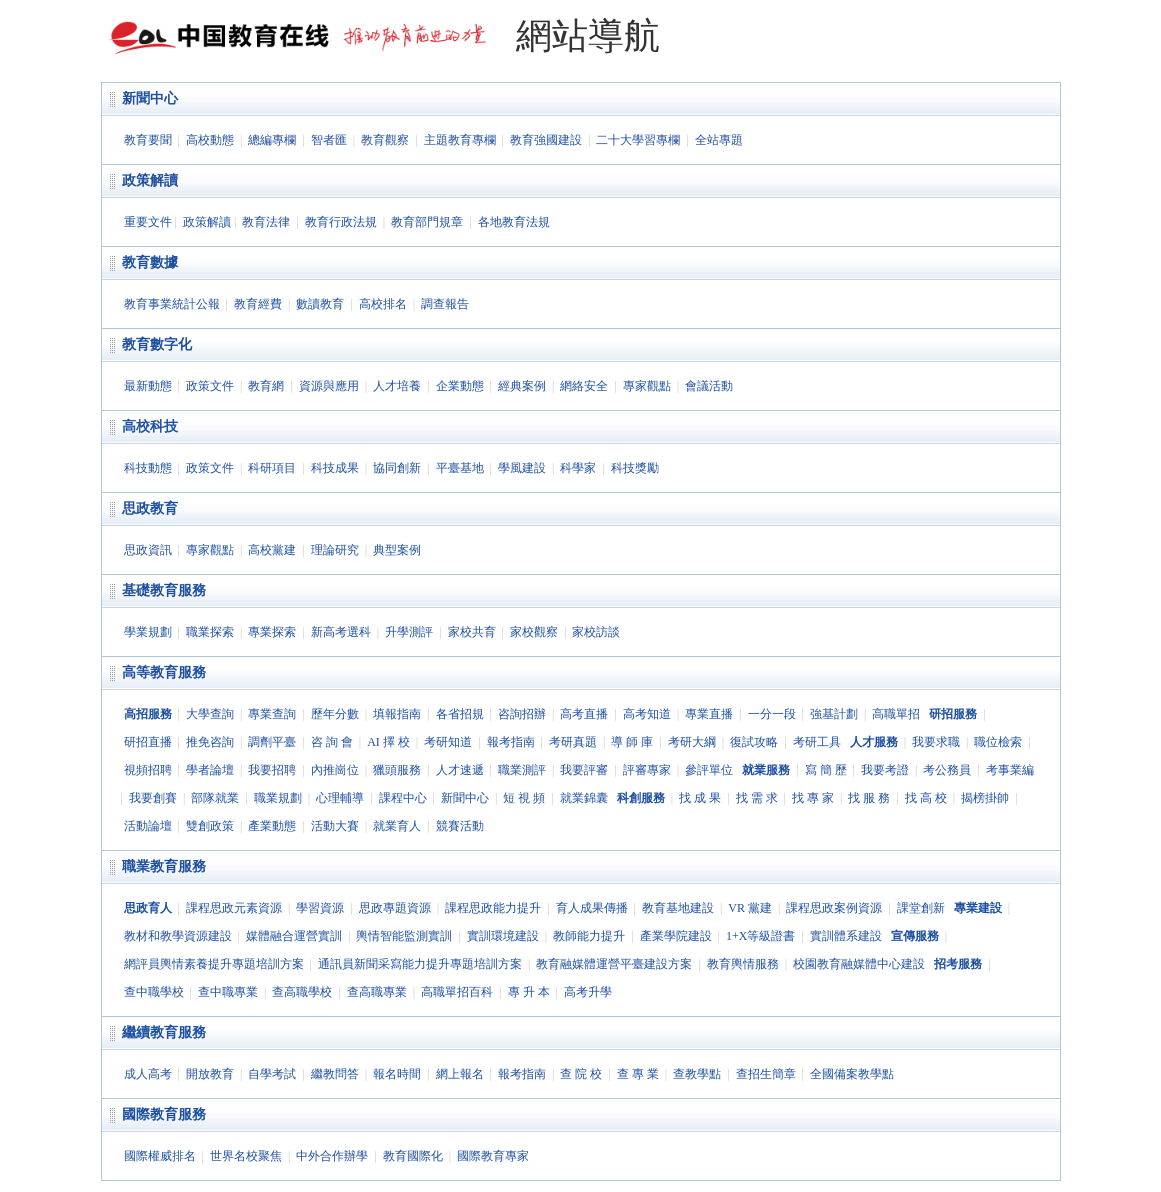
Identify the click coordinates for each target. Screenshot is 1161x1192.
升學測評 (409, 632)
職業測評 (522, 770)
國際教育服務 (164, 1114)
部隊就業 (215, 798)
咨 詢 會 (332, 742)
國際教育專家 (493, 1156)
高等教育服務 (164, 672)
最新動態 (148, 386)
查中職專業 (228, 992)
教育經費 (258, 304)
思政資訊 (148, 550)
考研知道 (448, 742)
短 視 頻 (524, 798)
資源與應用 (329, 386)
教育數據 (150, 262)
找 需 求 (757, 798)
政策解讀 (150, 180)
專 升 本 (529, 992)
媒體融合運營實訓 (294, 936)
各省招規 (460, 714)
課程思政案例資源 (834, 908)
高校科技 (150, 426)
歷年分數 (335, 714)
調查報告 (445, 304)
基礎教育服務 (164, 590)
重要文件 (148, 222)
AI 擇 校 (388, 742)
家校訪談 (596, 632)
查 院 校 (581, 1074)
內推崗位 (335, 770)
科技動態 (148, 468)
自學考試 (272, 1074)
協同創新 (397, 468)
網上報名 (460, 1074)
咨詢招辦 (522, 714)
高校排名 (383, 304)
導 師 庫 (632, 742)
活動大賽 (335, 826)
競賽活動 (460, 826)
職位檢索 (998, 742)
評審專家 (647, 770)
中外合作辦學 (332, 1156)
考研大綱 (692, 742)
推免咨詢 (210, 742)
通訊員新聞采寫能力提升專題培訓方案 (420, 964)
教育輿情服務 (743, 964)
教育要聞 (148, 140)
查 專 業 (638, 1074)
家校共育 (472, 632)
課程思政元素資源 (234, 908)
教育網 (266, 386)
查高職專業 (377, 992)
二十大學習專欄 (638, 140)
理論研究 (335, 550)
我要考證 (885, 770)
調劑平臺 (272, 742)
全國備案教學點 (852, 1074)
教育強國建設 (546, 140)
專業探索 (272, 632)
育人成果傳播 (592, 908)
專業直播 (709, 714)
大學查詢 (210, 714)
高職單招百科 (457, 992)
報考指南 (511, 742)
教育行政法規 (341, 222)
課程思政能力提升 (493, 908)
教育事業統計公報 (172, 304)
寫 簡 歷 (826, 770)
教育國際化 (413, 1156)
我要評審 (584, 770)
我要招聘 (272, 770)
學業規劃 (148, 632)
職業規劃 (278, 798)
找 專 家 (813, 798)
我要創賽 (153, 798)
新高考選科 (341, 632)
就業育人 (397, 826)
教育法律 (266, 222)
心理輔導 (340, 798)
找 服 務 (869, 798)
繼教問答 (335, 1074)
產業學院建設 (676, 936)
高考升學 (588, 992)
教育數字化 (157, 344)
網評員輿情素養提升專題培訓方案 (214, 964)
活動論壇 (148, 826)
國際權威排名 (160, 1156)
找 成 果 (700, 798)
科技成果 (335, 468)
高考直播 (584, 714)
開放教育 (210, 1074)
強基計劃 (834, 714)
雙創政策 (210, 826)
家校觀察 (534, 632)
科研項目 (272, 468)
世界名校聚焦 (246, 1156)
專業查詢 (272, 714)
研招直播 (148, 742)
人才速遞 (460, 770)
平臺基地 (460, 468)
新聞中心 (150, 98)
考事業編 (1010, 770)
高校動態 (210, 140)
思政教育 (150, 508)
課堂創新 (921, 908)
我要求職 (936, 742)
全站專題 (719, 140)
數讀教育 (320, 304)
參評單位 (709, 770)
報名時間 (397, 1074)
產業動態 (272, 826)
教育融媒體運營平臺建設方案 (614, 964)
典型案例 (397, 550)
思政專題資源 (395, 908)
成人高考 (148, 1074)
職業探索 (210, 632)
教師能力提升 (589, 936)
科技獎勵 (635, 468)
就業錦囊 (584, 798)
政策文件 (210, 386)
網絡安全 (584, 386)
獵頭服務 (397, 770)
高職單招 (896, 714)
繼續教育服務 (164, 1032)
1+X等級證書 (760, 936)
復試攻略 (754, 742)
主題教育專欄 (460, 140)
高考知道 (647, 714)
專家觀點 (647, 386)
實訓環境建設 (503, 936)
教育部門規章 (427, 222)
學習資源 (320, 908)
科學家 (578, 468)
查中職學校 (154, 992)
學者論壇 (210, 770)
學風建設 (522, 468)
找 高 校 (926, 798)
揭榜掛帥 (985, 798)
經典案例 (522, 386)
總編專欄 (272, 140)
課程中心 (403, 798)
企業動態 (460, 386)
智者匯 (329, 140)
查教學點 (697, 1074)
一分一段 (772, 714)
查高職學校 (302, 992)
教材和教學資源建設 (178, 936)
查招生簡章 (766, 1074)
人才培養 (397, 386)
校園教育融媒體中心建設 (859, 964)
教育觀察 (385, 140)
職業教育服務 (164, 866)
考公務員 (947, 770)
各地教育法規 (514, 222)
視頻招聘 (148, 770)
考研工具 (817, 742)
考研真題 (573, 742)
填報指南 (397, 714)
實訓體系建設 (846, 936)
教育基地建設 (678, 908)
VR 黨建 (750, 908)
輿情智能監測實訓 (404, 936)
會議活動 (709, 386)
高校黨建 (272, 550)
